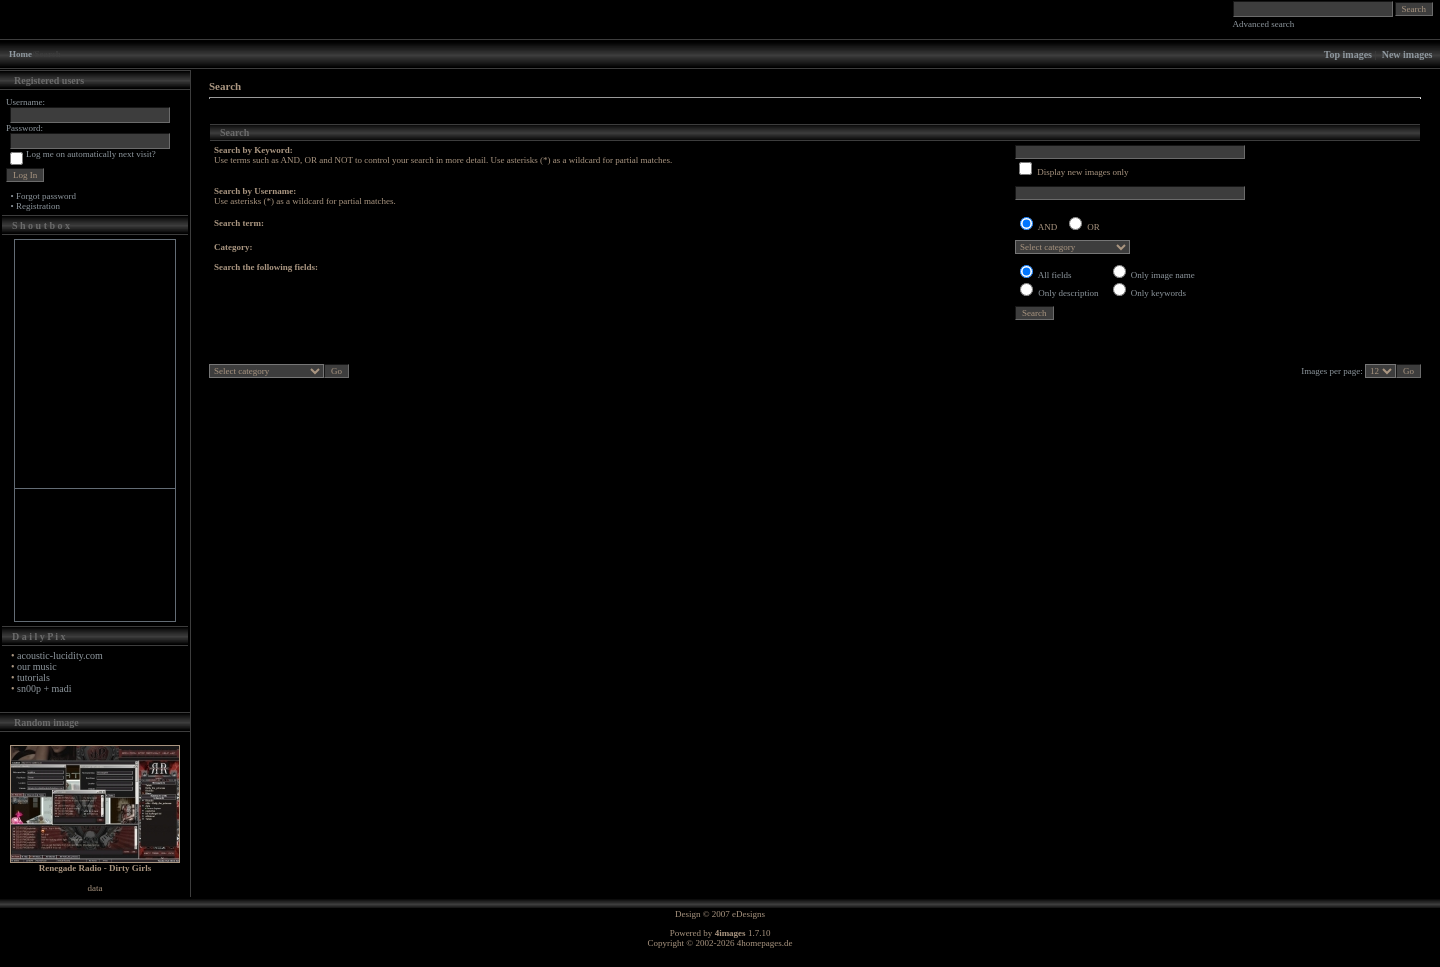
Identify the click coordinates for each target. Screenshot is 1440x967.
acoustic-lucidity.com (60, 655)
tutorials (33, 677)
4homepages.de (765, 943)
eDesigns (748, 914)
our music (37, 666)
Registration (38, 206)
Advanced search (1264, 24)
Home (20, 54)
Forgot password (46, 196)
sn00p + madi (44, 688)
